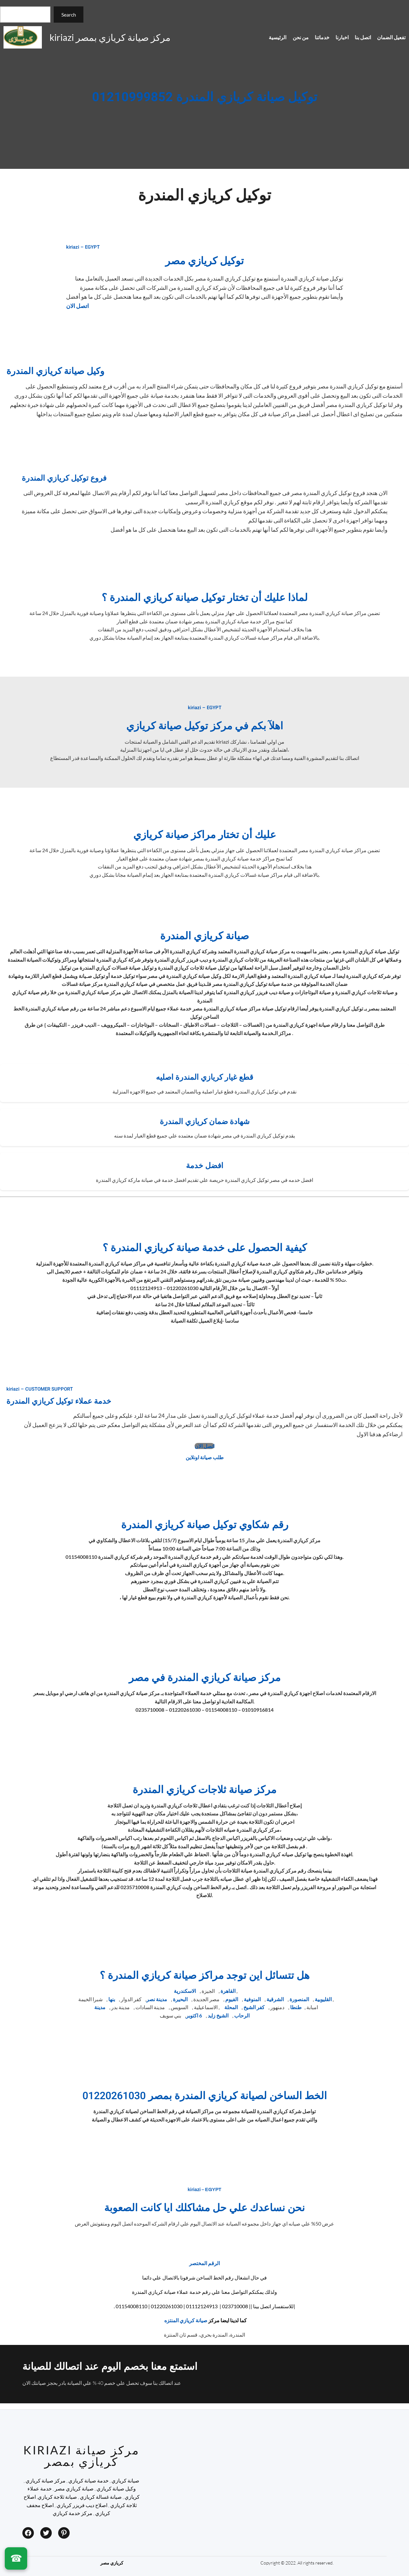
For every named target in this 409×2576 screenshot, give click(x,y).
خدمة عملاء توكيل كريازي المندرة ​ (59, 1401)
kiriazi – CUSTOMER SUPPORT (39, 1389)
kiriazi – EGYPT (83, 247)
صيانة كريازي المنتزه (185, 2320)
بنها (111, 1999)
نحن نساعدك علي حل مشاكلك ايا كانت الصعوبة (204, 2207)
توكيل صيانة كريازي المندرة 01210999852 (204, 97)
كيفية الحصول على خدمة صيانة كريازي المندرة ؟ (205, 1247)
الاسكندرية (185, 1991)
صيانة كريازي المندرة (204, 935)
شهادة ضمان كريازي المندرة (205, 1121)
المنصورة (299, 1999)
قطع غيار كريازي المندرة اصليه (204, 1077)
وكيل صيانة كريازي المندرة (55, 371)
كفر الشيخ (254, 2007)
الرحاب (242, 2015)
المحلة (231, 2007)
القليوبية (323, 1999)
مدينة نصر (156, 1999)
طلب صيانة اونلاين (205, 1457)
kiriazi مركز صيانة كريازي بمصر (110, 37)
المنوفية (252, 1999)
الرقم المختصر (204, 2263)
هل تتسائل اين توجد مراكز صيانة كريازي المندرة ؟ (205, 1975)
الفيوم (231, 1999)
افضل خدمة (204, 1165)
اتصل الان (77, 305)
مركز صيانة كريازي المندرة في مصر (205, 1677)
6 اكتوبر (194, 2015)
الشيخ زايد (218, 2015)
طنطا (296, 2007)
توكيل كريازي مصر (204, 260)
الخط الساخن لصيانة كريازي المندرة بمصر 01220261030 (204, 2095)
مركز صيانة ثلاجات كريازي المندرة (204, 1789)
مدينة (99, 2007)
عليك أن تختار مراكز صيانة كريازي (204, 834)
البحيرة (180, 1999)
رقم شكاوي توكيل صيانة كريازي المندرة (204, 1524)
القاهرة (227, 1991)
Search (68, 14)
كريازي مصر (111, 2562)
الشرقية (275, 1999)
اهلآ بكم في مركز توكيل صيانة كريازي (204, 725)
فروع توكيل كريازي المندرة (64, 478)
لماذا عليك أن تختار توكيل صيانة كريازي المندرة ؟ (205, 597)
